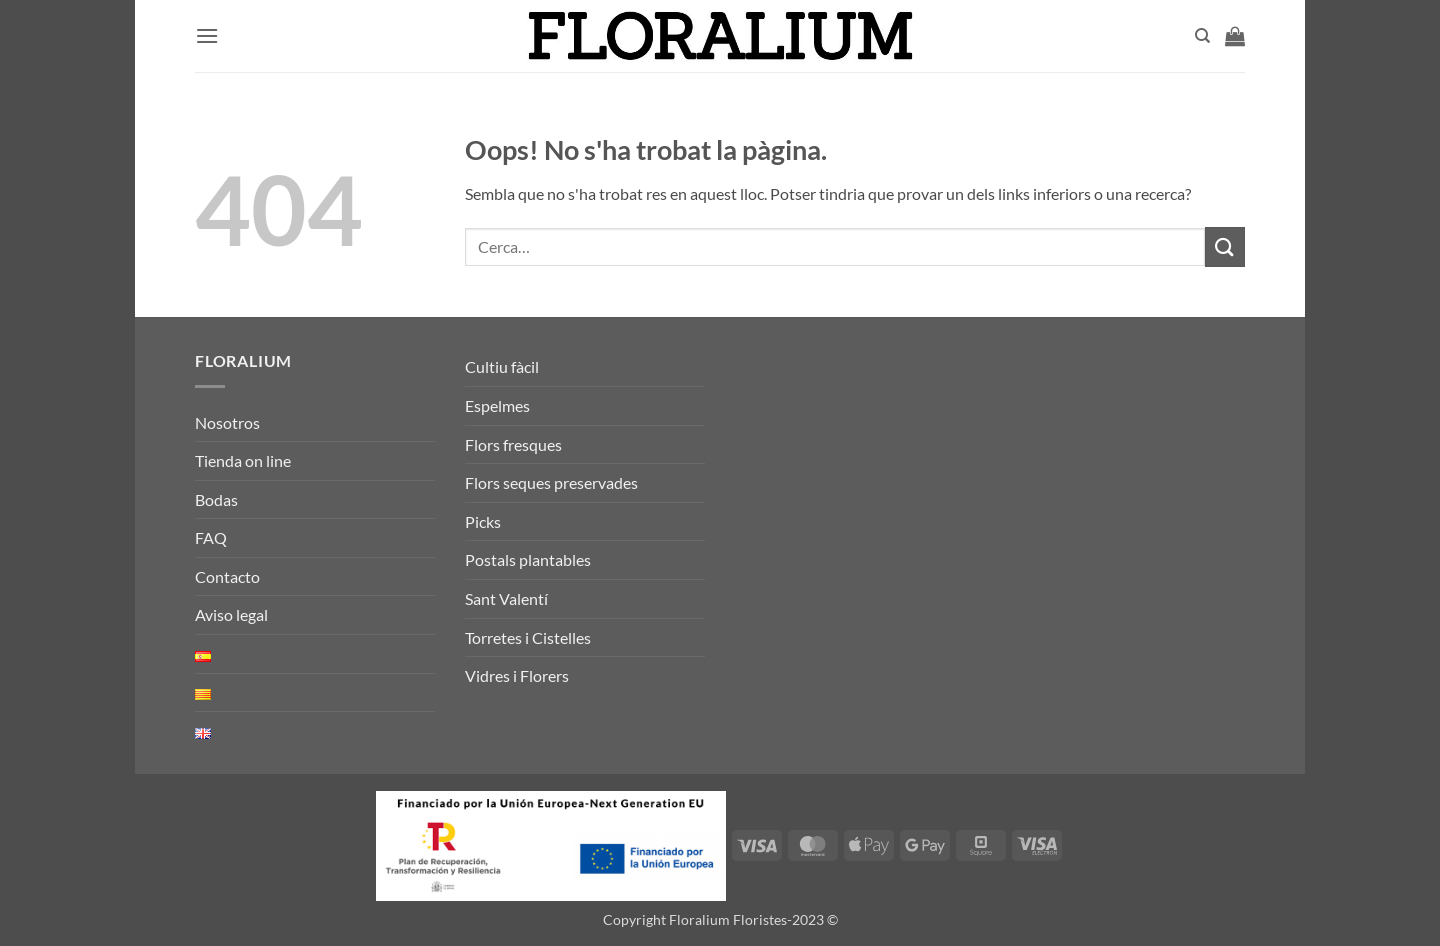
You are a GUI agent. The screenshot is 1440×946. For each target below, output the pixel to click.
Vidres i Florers (517, 675)
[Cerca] (1202, 36)
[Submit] (1225, 246)
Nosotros (227, 422)
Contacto (227, 576)
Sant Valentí (506, 598)
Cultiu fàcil (502, 366)
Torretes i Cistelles (528, 637)
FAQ (211, 537)
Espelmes (497, 405)
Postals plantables (528, 559)
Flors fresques (513, 444)
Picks (483, 521)
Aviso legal (231, 614)
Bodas (216, 499)
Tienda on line (243, 460)
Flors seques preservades (551, 482)
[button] (207, 35)
